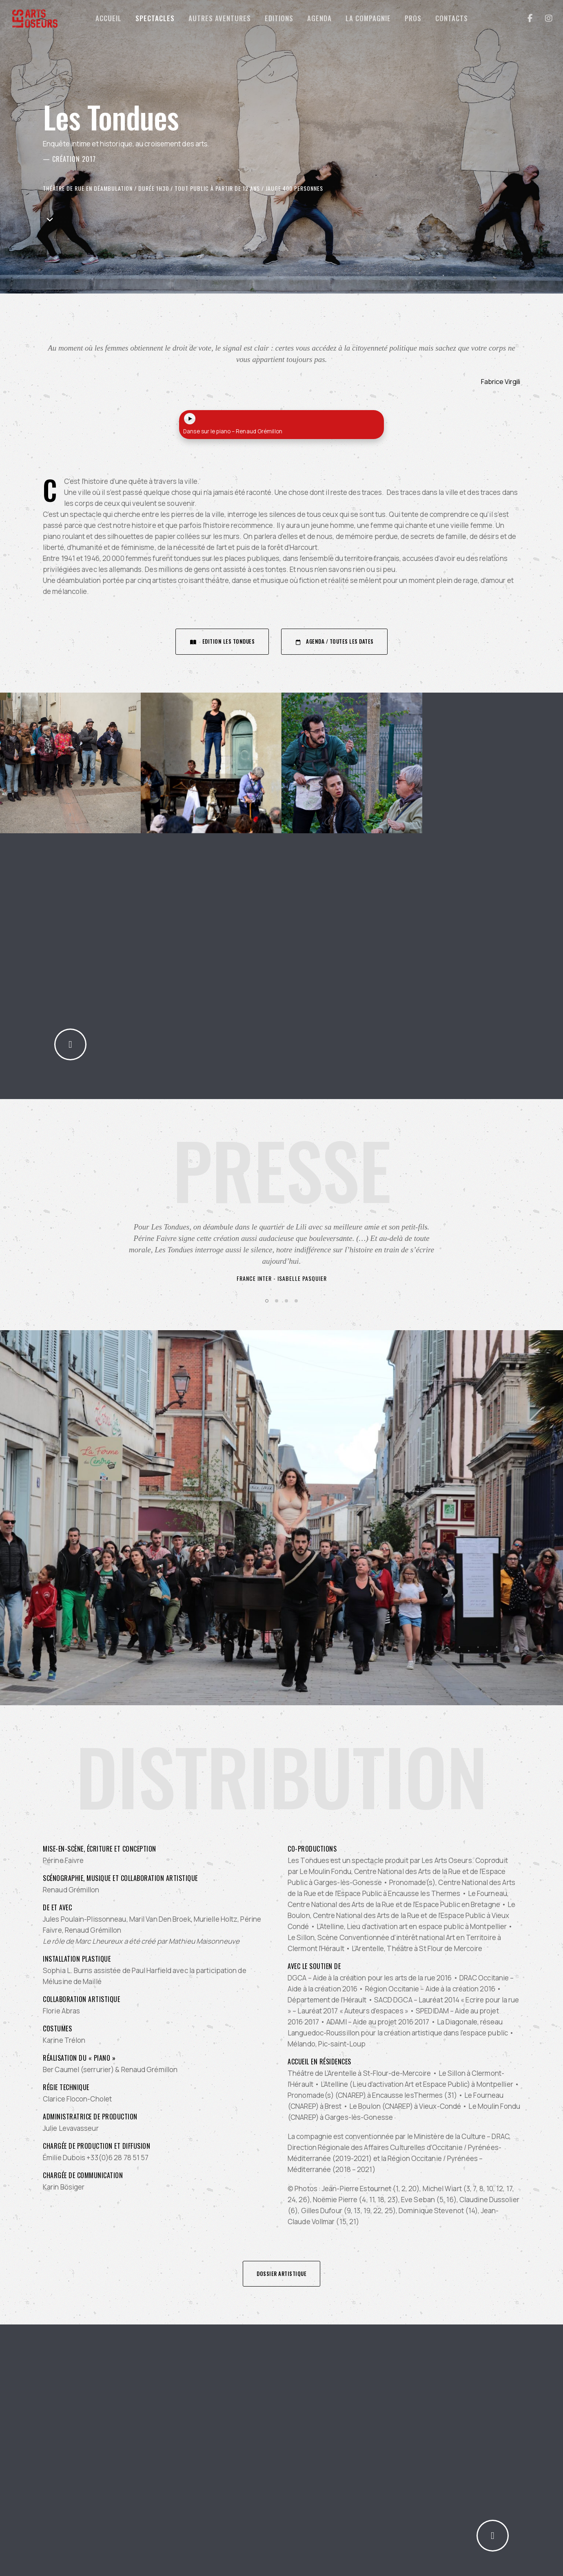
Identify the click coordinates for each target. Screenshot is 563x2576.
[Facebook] (525, 18)
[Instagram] (543, 18)
